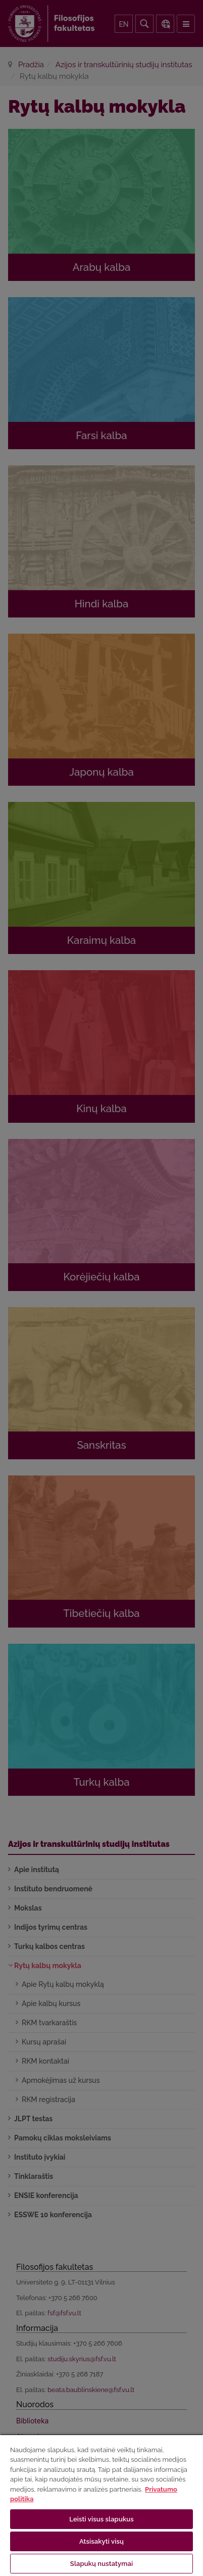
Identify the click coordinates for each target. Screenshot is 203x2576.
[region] (101, 2505)
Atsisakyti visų (101, 2541)
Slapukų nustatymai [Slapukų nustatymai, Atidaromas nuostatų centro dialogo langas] (101, 2563)
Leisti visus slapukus (101, 2519)
